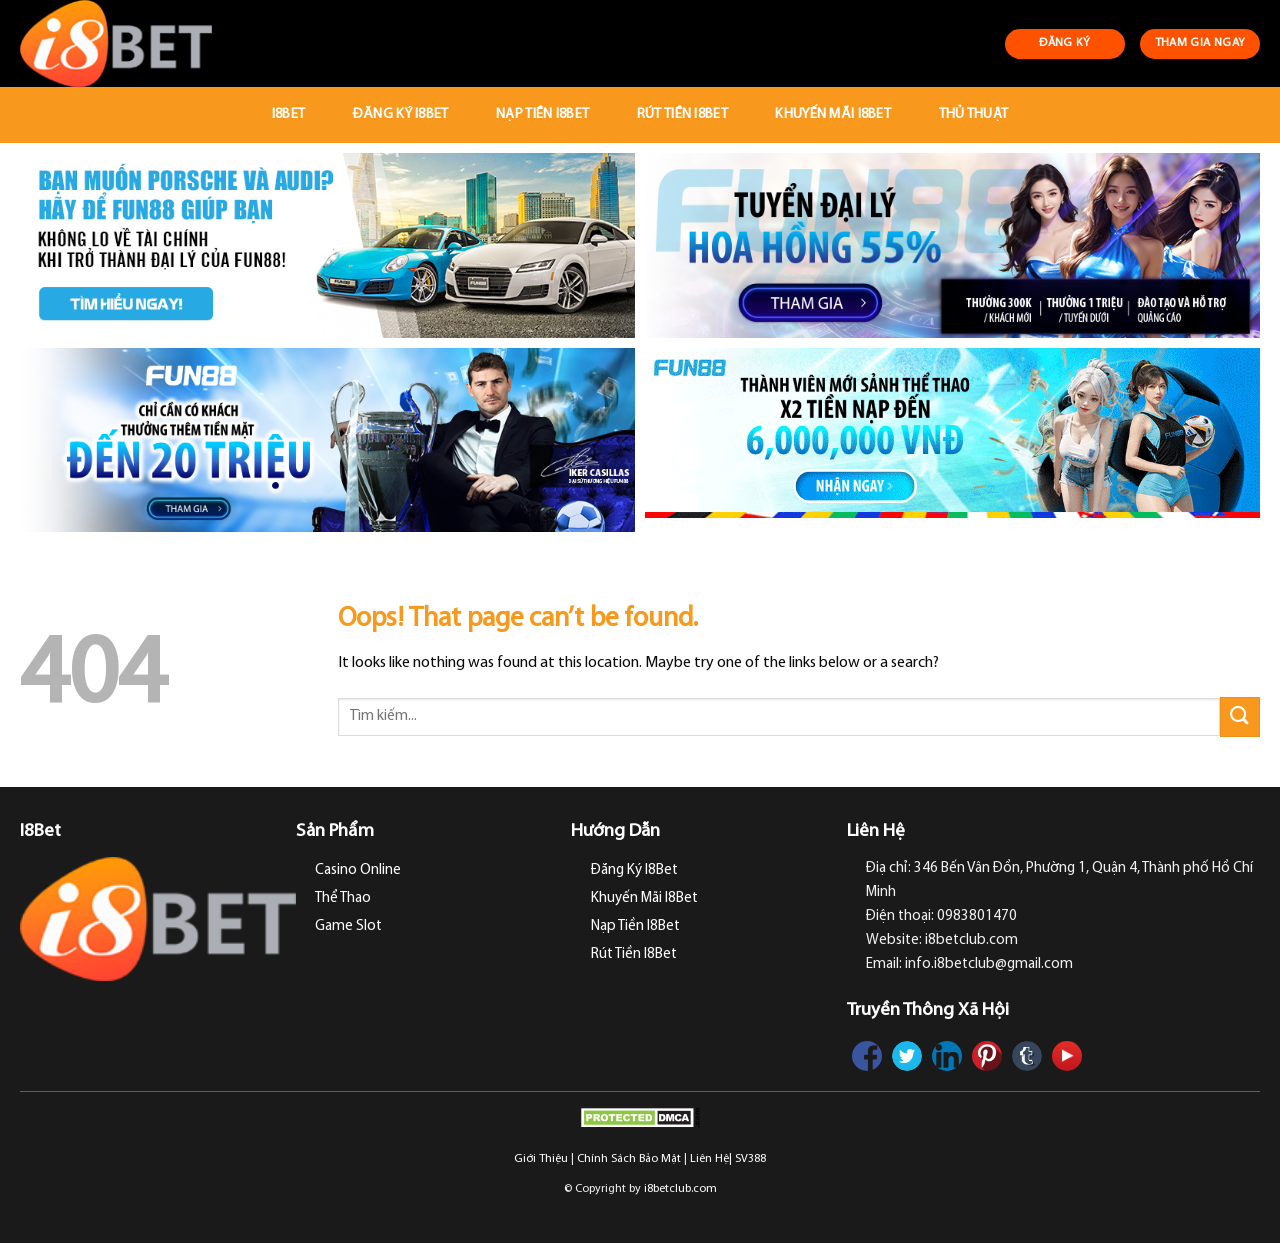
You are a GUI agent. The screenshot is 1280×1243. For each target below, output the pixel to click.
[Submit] (1240, 716)
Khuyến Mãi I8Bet (833, 114)
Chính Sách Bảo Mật (629, 1159)
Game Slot (348, 926)
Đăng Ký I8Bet (401, 114)
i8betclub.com (680, 1189)
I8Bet (288, 114)
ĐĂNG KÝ (1065, 43)
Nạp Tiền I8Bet (542, 114)
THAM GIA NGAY (1200, 43)
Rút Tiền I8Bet (682, 114)
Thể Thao (343, 898)
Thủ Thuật (974, 114)
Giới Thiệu (541, 1159)
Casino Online (358, 870)
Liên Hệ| (711, 1159)
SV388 (750, 1159)
